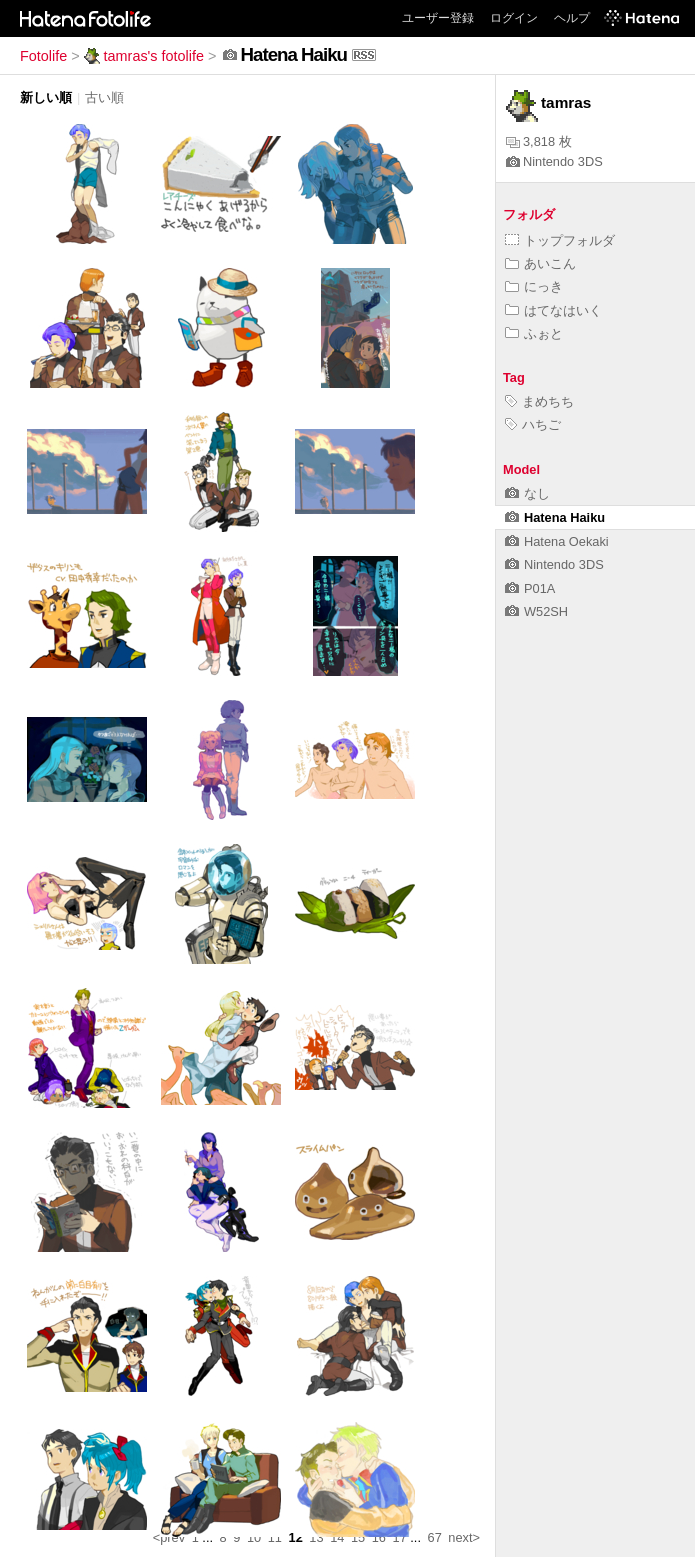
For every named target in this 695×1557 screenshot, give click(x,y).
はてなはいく (553, 310)
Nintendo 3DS (554, 161)
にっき (534, 286)
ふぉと (534, 333)
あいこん (540, 263)
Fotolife (43, 56)
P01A (530, 588)
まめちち (539, 401)
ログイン (514, 18)
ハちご (533, 424)
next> (464, 1537)
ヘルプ (572, 18)
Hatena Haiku (555, 517)
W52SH (536, 611)
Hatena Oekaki (557, 541)
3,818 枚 (539, 141)
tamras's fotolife (144, 56)
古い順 (104, 97)
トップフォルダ (560, 240)
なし (527, 493)
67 (435, 1537)
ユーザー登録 (438, 18)
